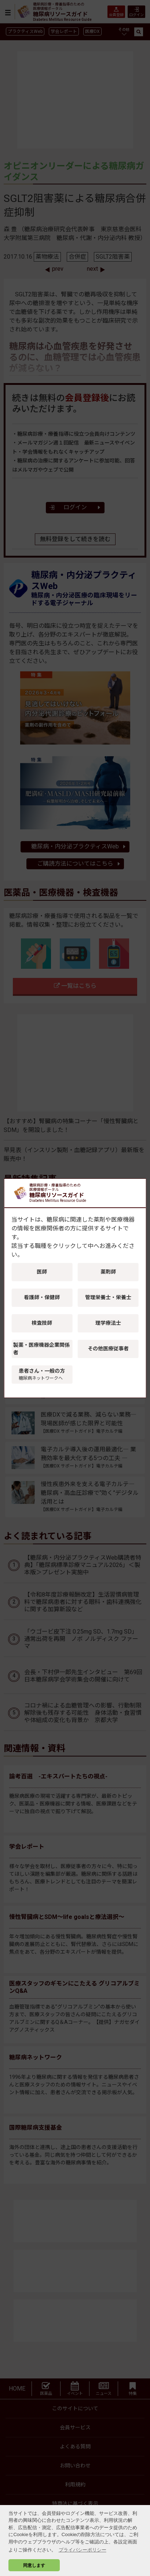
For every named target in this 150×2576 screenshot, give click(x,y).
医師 (42, 1272)
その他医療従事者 (108, 1348)
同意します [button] (34, 2565)
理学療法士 (108, 1323)
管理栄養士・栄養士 (108, 1297)
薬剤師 (108, 1272)
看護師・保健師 (42, 1297)
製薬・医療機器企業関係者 (41, 1349)
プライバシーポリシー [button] (82, 2550)
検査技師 (42, 1323)
